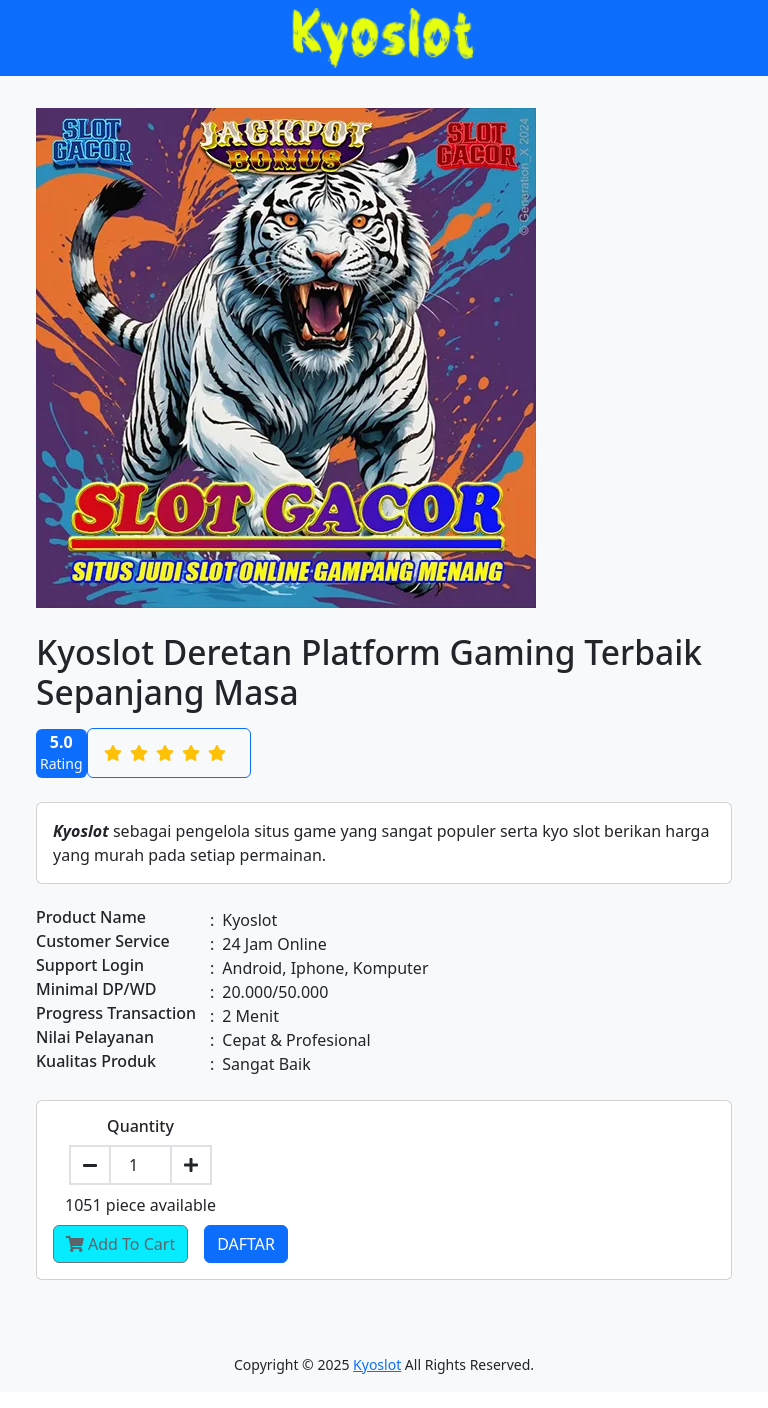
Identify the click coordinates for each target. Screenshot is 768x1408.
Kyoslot (377, 1364)
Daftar (246, 1244)
